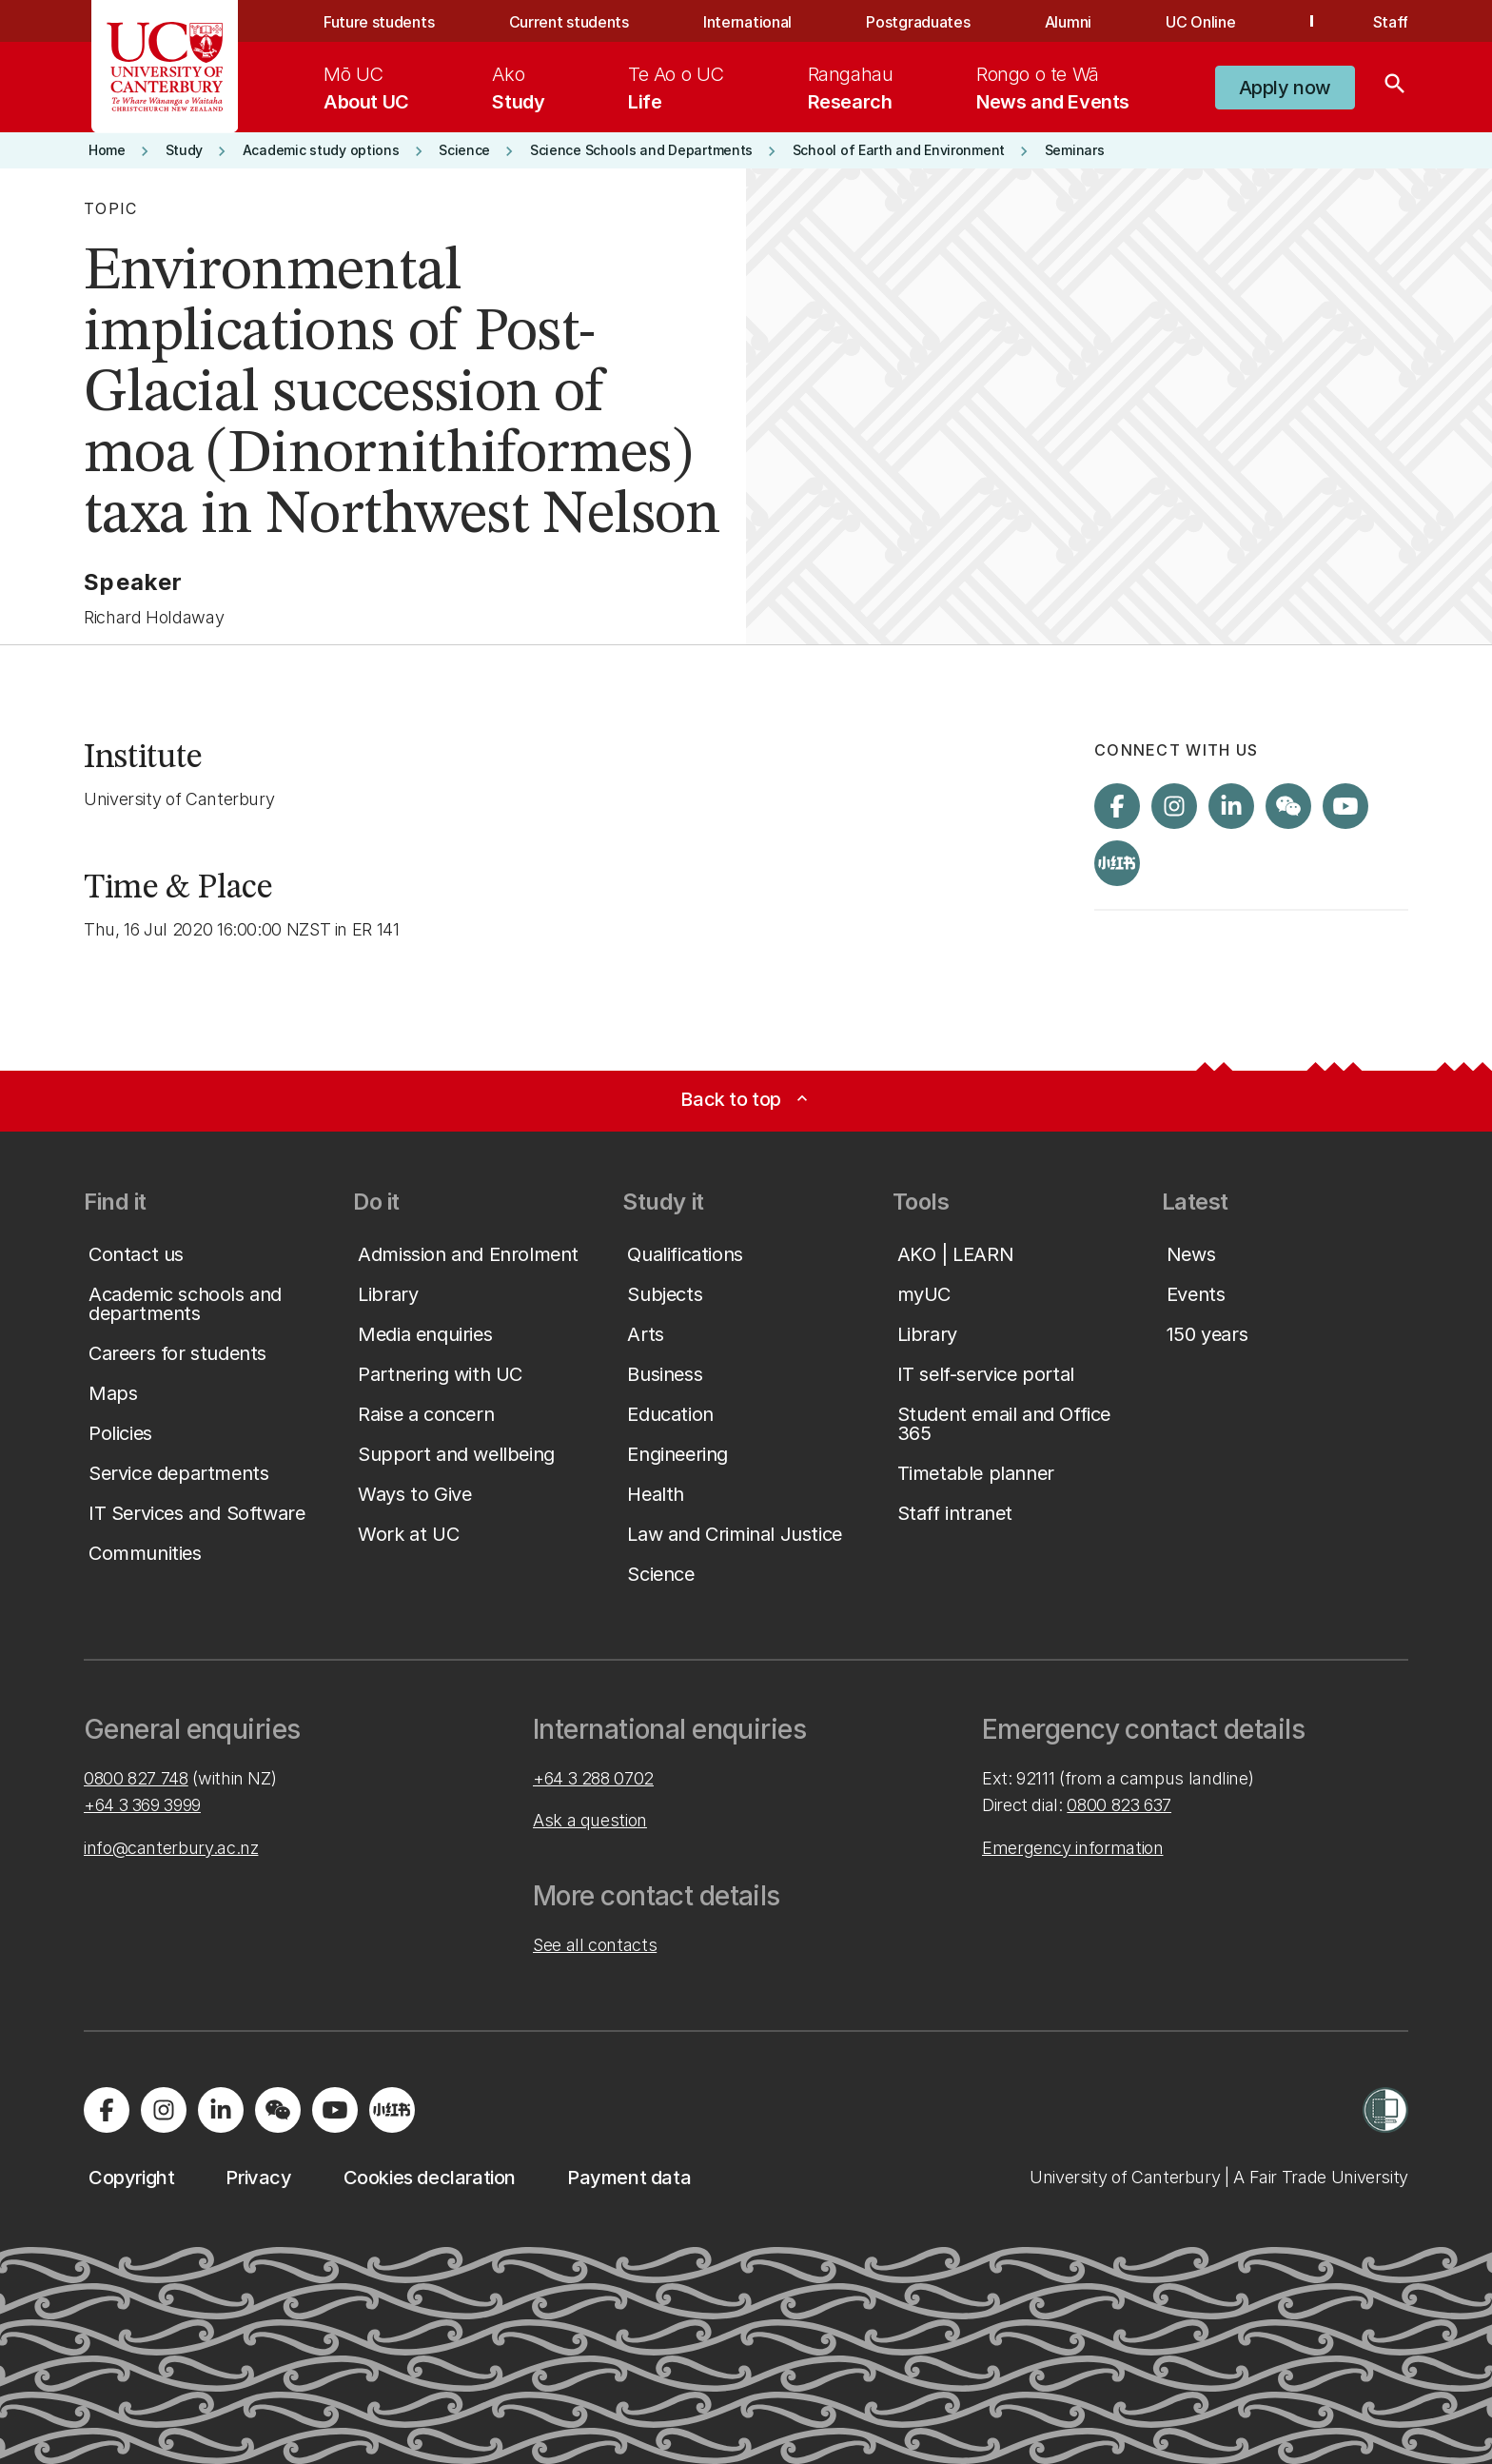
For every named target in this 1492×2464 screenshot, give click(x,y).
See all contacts (595, 1945)
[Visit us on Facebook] (1117, 806)
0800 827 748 (136, 1778)
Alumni (1068, 21)
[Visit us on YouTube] (1345, 806)
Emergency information (1072, 1848)
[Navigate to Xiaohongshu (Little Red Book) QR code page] (1117, 863)
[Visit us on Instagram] (1174, 806)
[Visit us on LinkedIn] (1231, 806)
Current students (569, 21)
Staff (1390, 21)
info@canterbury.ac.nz (171, 1848)
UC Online (1200, 21)
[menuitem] (366, 87)
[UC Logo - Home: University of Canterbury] (165, 66)
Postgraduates (918, 21)
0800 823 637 (1119, 1805)
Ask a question (590, 1820)
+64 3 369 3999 (142, 1805)
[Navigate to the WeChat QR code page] (1288, 806)
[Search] (1395, 87)
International (747, 21)
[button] (1285, 87)
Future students (379, 21)
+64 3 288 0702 (593, 1778)
